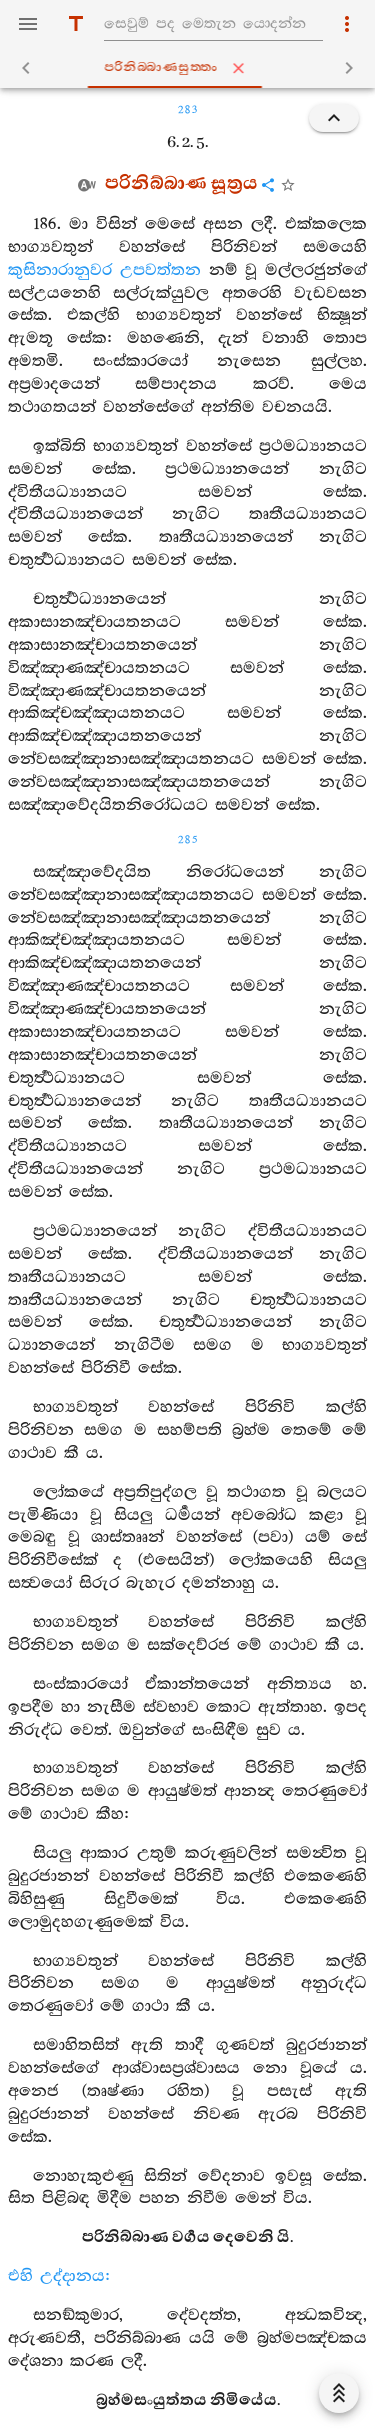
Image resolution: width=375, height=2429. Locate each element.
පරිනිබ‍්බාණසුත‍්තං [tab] (191, 68)
